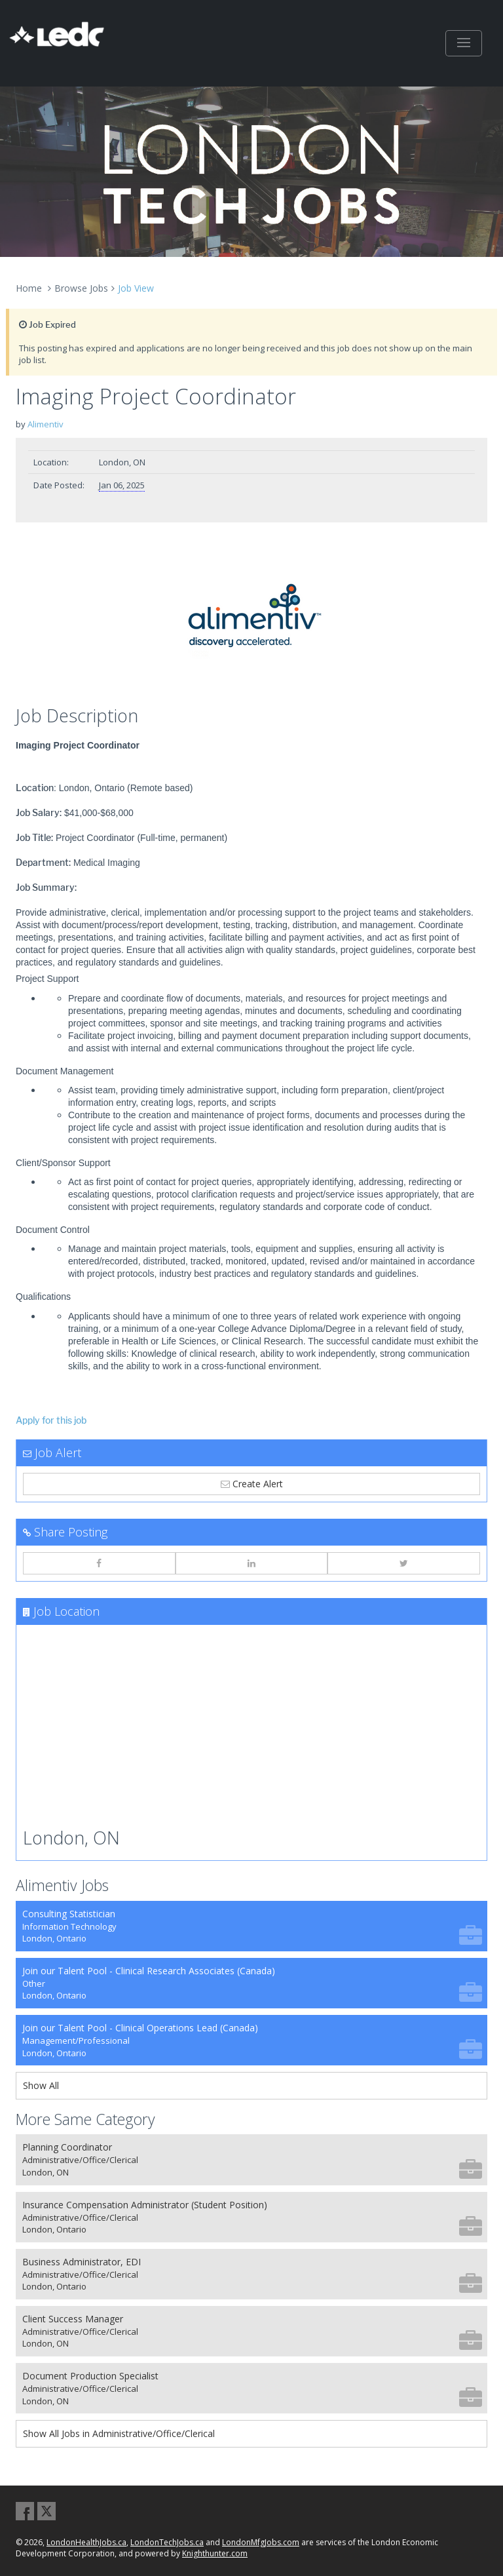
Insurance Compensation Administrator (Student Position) (252, 2217)
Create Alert (252, 1483)
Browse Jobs (81, 288)
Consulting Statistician (252, 1926)
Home (29, 288)
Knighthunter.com (215, 2553)
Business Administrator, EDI (252, 2274)
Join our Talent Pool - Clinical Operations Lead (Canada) (252, 2040)
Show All (41, 2085)
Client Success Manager (252, 2331)
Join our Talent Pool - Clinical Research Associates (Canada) (252, 1983)
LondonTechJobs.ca (167, 2542)
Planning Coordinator (252, 2159)
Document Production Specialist (252, 2388)
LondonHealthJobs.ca (86, 2542)
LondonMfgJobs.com (260, 2542)
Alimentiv (46, 424)
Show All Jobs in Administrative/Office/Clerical (119, 2433)
